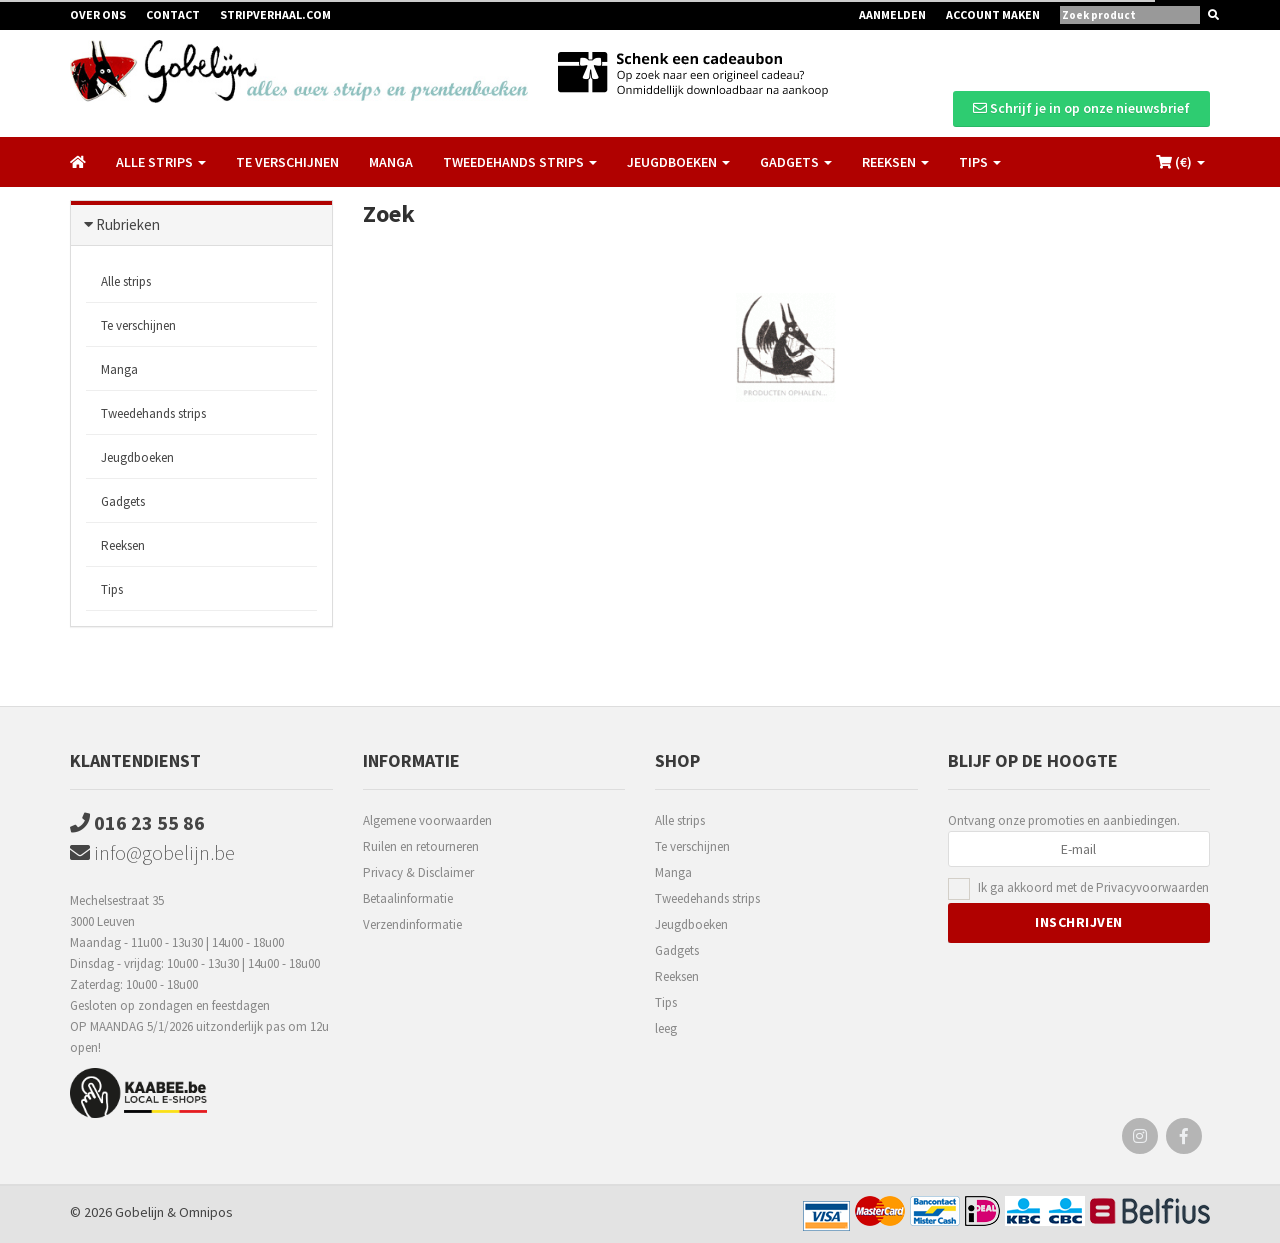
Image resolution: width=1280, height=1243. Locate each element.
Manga (391, 162)
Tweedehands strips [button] (520, 162)
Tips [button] (980, 162)
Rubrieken (128, 224)
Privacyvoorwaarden (1152, 887)
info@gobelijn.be (152, 852)
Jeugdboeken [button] (678, 162)
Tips (112, 589)
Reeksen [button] (895, 162)
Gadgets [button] (796, 162)
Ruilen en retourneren (421, 846)
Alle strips (126, 281)
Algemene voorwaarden (427, 820)
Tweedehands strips (153, 413)
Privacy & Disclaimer (418, 872)
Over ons (98, 14)
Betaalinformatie (408, 898)
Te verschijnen (287, 162)
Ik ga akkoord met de (1093, 888)
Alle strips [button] (161, 162)
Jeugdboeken (137, 457)
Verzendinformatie (412, 924)
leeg (666, 1028)
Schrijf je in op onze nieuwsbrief (1081, 108)
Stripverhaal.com (275, 14)
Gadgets (123, 501)
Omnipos (206, 1212)
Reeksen (123, 545)
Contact (173, 14)
